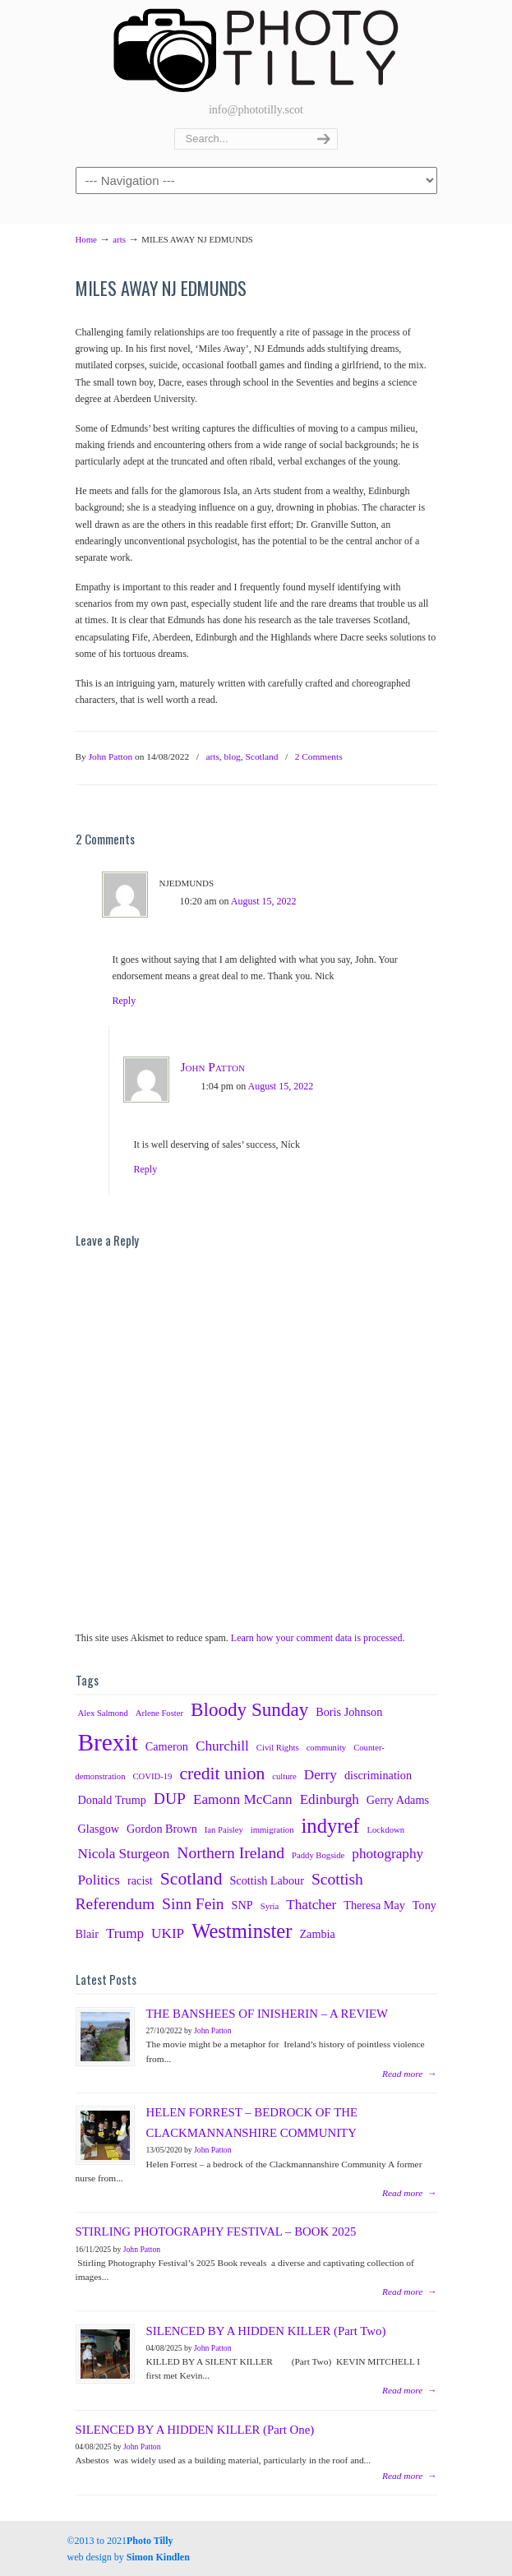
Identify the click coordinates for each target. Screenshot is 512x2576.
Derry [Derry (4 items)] (320, 1775)
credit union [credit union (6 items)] (222, 1773)
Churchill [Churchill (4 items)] (222, 1746)
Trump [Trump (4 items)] (125, 1933)
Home (86, 239)
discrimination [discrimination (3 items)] (378, 1775)
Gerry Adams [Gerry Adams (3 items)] (398, 1799)
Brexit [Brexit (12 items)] (108, 1742)
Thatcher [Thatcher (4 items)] (311, 1904)
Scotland (262, 756)
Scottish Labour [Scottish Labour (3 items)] (266, 1880)
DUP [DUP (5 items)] (170, 1798)
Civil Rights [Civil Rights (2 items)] (277, 1747)
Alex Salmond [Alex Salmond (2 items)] (103, 1713)
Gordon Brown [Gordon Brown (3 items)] (162, 1828)
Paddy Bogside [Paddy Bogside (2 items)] (318, 1855)
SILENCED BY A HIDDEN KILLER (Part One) (195, 2429)
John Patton (110, 756)
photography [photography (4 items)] (387, 1853)
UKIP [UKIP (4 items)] (167, 1933)
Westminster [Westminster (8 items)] (241, 1931)
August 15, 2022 (264, 901)
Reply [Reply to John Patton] (146, 1169)
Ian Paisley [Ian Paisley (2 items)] (224, 1829)
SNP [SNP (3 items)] (242, 1905)
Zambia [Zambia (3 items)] (316, 1933)
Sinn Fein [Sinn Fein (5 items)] (193, 1903)
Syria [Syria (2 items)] (270, 1906)
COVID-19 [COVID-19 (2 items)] (152, 1776)
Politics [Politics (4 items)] (99, 1880)
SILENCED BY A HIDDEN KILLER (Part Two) (266, 2331)
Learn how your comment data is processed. (318, 1638)
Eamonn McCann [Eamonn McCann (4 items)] (243, 1799)
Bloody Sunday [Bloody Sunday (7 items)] (249, 1709)
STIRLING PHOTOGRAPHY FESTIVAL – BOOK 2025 (216, 2231)
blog (232, 756)
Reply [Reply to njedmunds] (124, 1000)
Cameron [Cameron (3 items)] (166, 1746)
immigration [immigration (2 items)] (272, 1829)
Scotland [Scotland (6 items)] (191, 1879)
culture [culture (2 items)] (284, 1776)
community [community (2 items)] (327, 1747)
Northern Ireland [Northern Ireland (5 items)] (230, 1852)
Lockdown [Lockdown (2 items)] (386, 1829)
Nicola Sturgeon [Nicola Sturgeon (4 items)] (124, 1853)
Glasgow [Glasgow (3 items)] (99, 1828)
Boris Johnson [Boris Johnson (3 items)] (349, 1711)
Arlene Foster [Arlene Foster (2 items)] (159, 1713)
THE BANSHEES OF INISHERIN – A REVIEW (267, 2013)
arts (119, 239)
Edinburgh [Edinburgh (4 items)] (329, 1799)
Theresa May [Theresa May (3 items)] (374, 1905)
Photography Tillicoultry (256, 49)
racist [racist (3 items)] (140, 1880)
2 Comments (319, 756)
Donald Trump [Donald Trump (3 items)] (112, 1799)
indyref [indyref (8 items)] (331, 1826)
